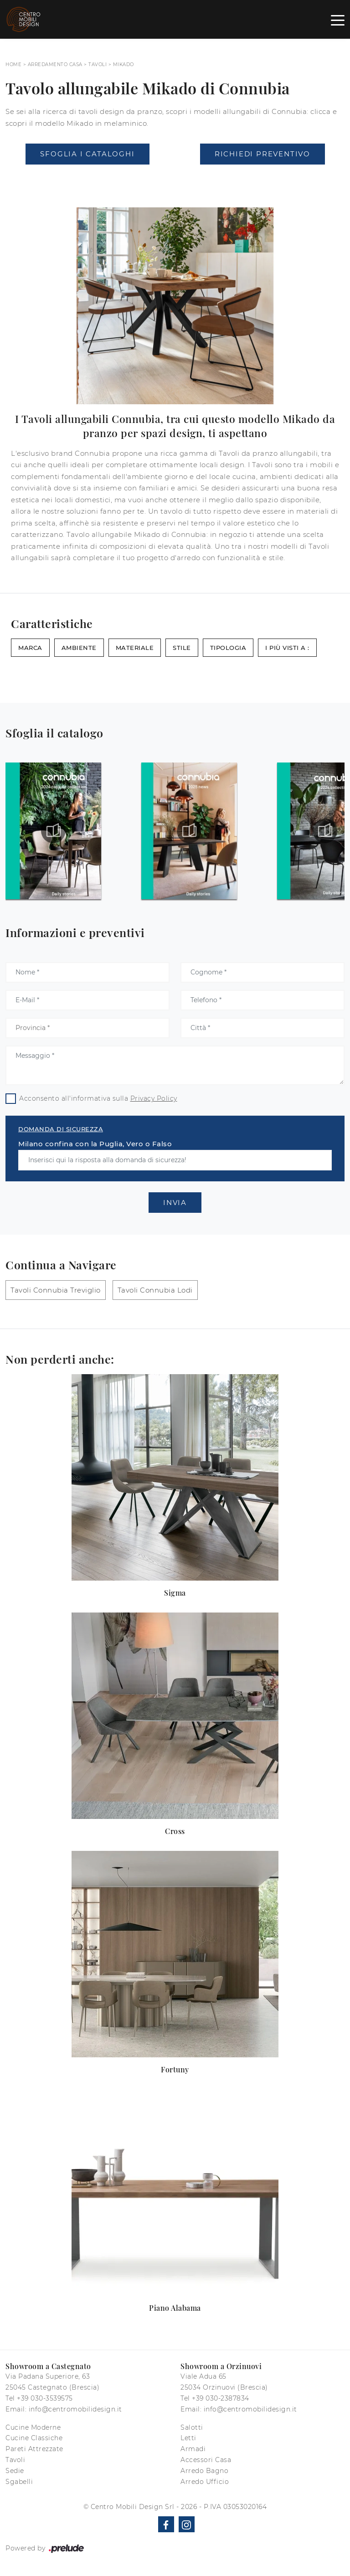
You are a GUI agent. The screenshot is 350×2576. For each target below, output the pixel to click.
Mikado (123, 64)
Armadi (193, 2449)
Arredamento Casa (55, 64)
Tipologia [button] (228, 647)
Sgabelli (19, 2482)
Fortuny (175, 2069)
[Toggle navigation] (338, 19)
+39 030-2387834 (220, 2398)
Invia (175, 1202)
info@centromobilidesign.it (75, 2409)
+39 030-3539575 (45, 2398)
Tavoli (97, 64)
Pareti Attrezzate (34, 2449)
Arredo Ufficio (204, 2482)
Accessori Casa (205, 2460)
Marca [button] (30, 647)
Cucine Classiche (33, 2438)
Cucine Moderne (33, 2427)
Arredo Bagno (204, 2471)
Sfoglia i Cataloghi (87, 153)
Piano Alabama (175, 2308)
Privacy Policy (153, 1098)
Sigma (175, 1592)
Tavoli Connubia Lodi (155, 1290)
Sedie (14, 2471)
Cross (175, 1831)
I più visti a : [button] (287, 647)
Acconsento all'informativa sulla (98, 1098)
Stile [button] (182, 647)
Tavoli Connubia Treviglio (55, 1290)
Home (13, 64)
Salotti (191, 2427)
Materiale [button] (135, 647)
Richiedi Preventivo (262, 153)
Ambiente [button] (79, 647)
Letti (188, 2438)
